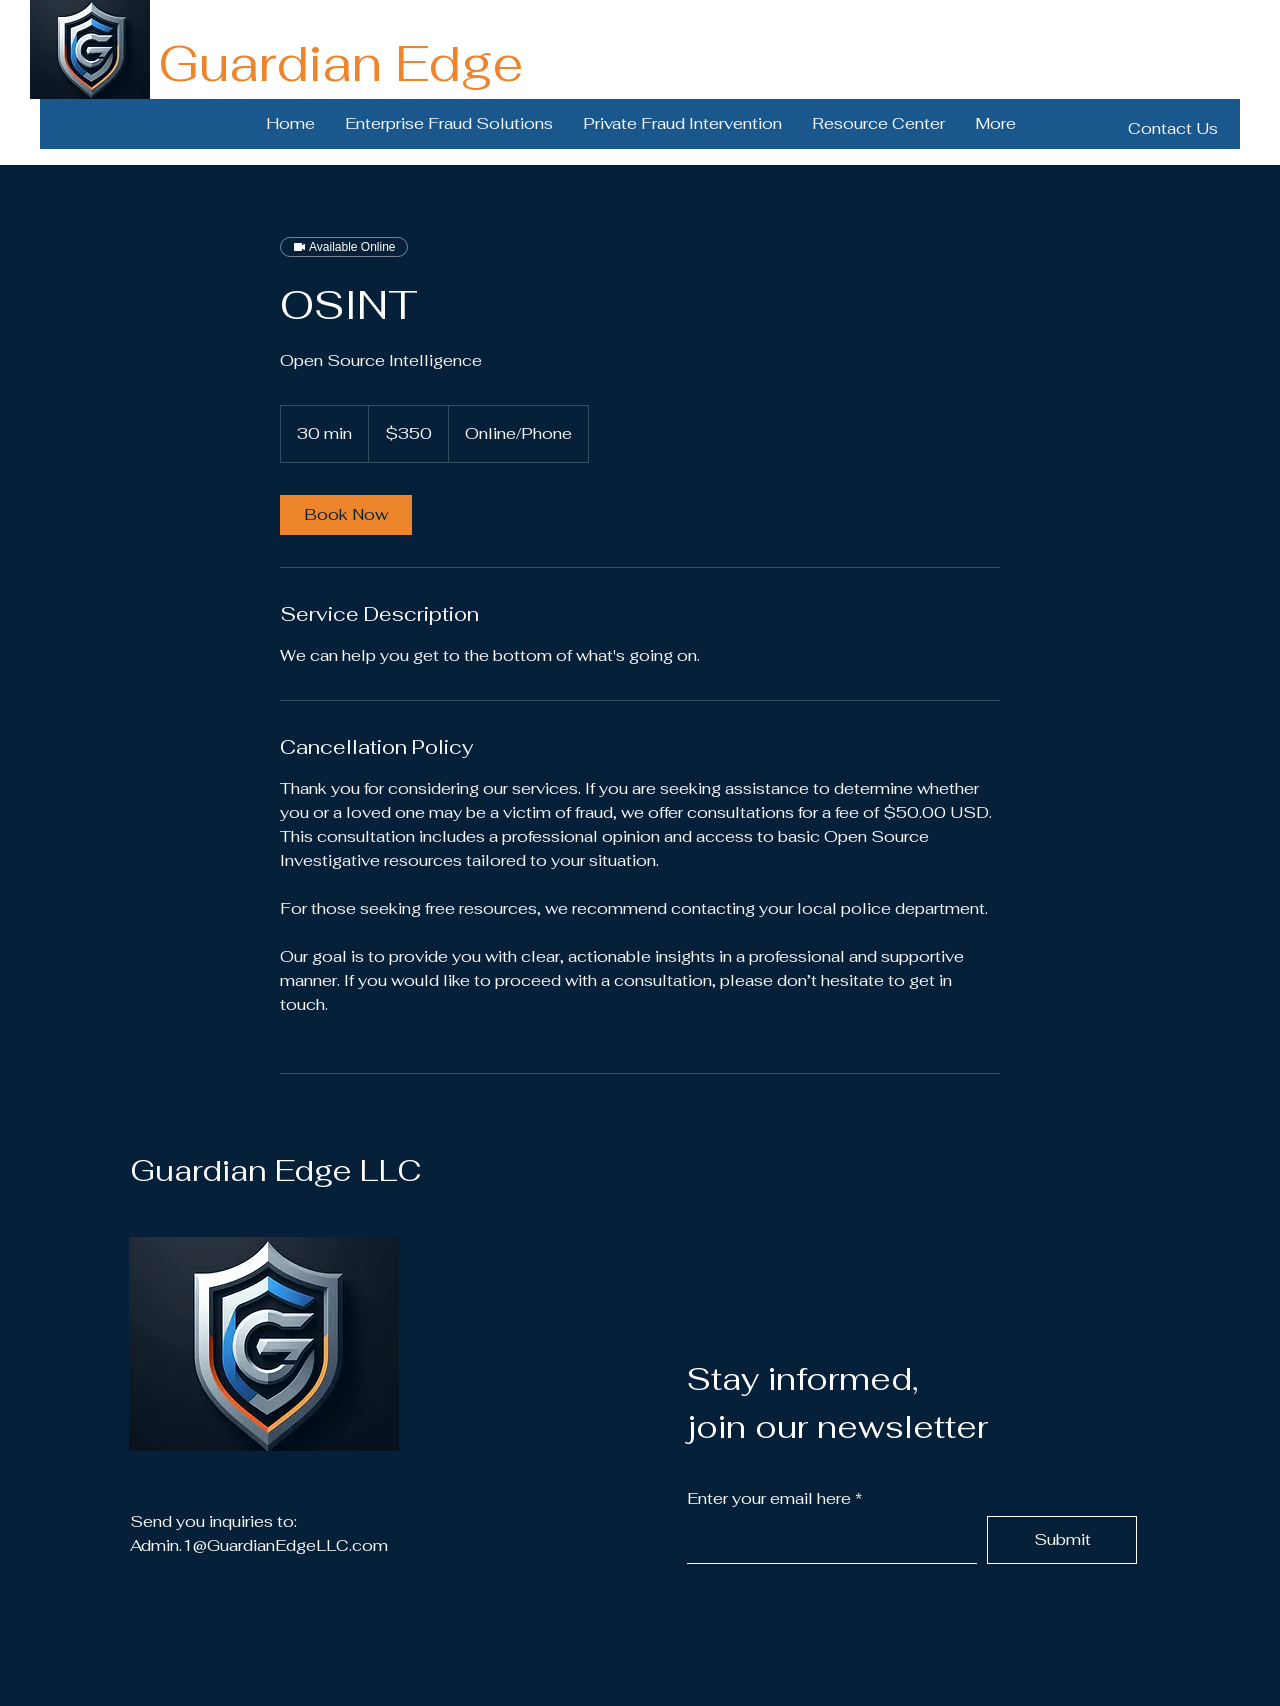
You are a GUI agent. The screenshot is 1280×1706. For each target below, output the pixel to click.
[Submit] (1062, 1540)
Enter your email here (769, 1499)
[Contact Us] (1173, 129)
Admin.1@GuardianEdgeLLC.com (259, 1545)
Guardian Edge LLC (275, 1170)
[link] (346, 515)
